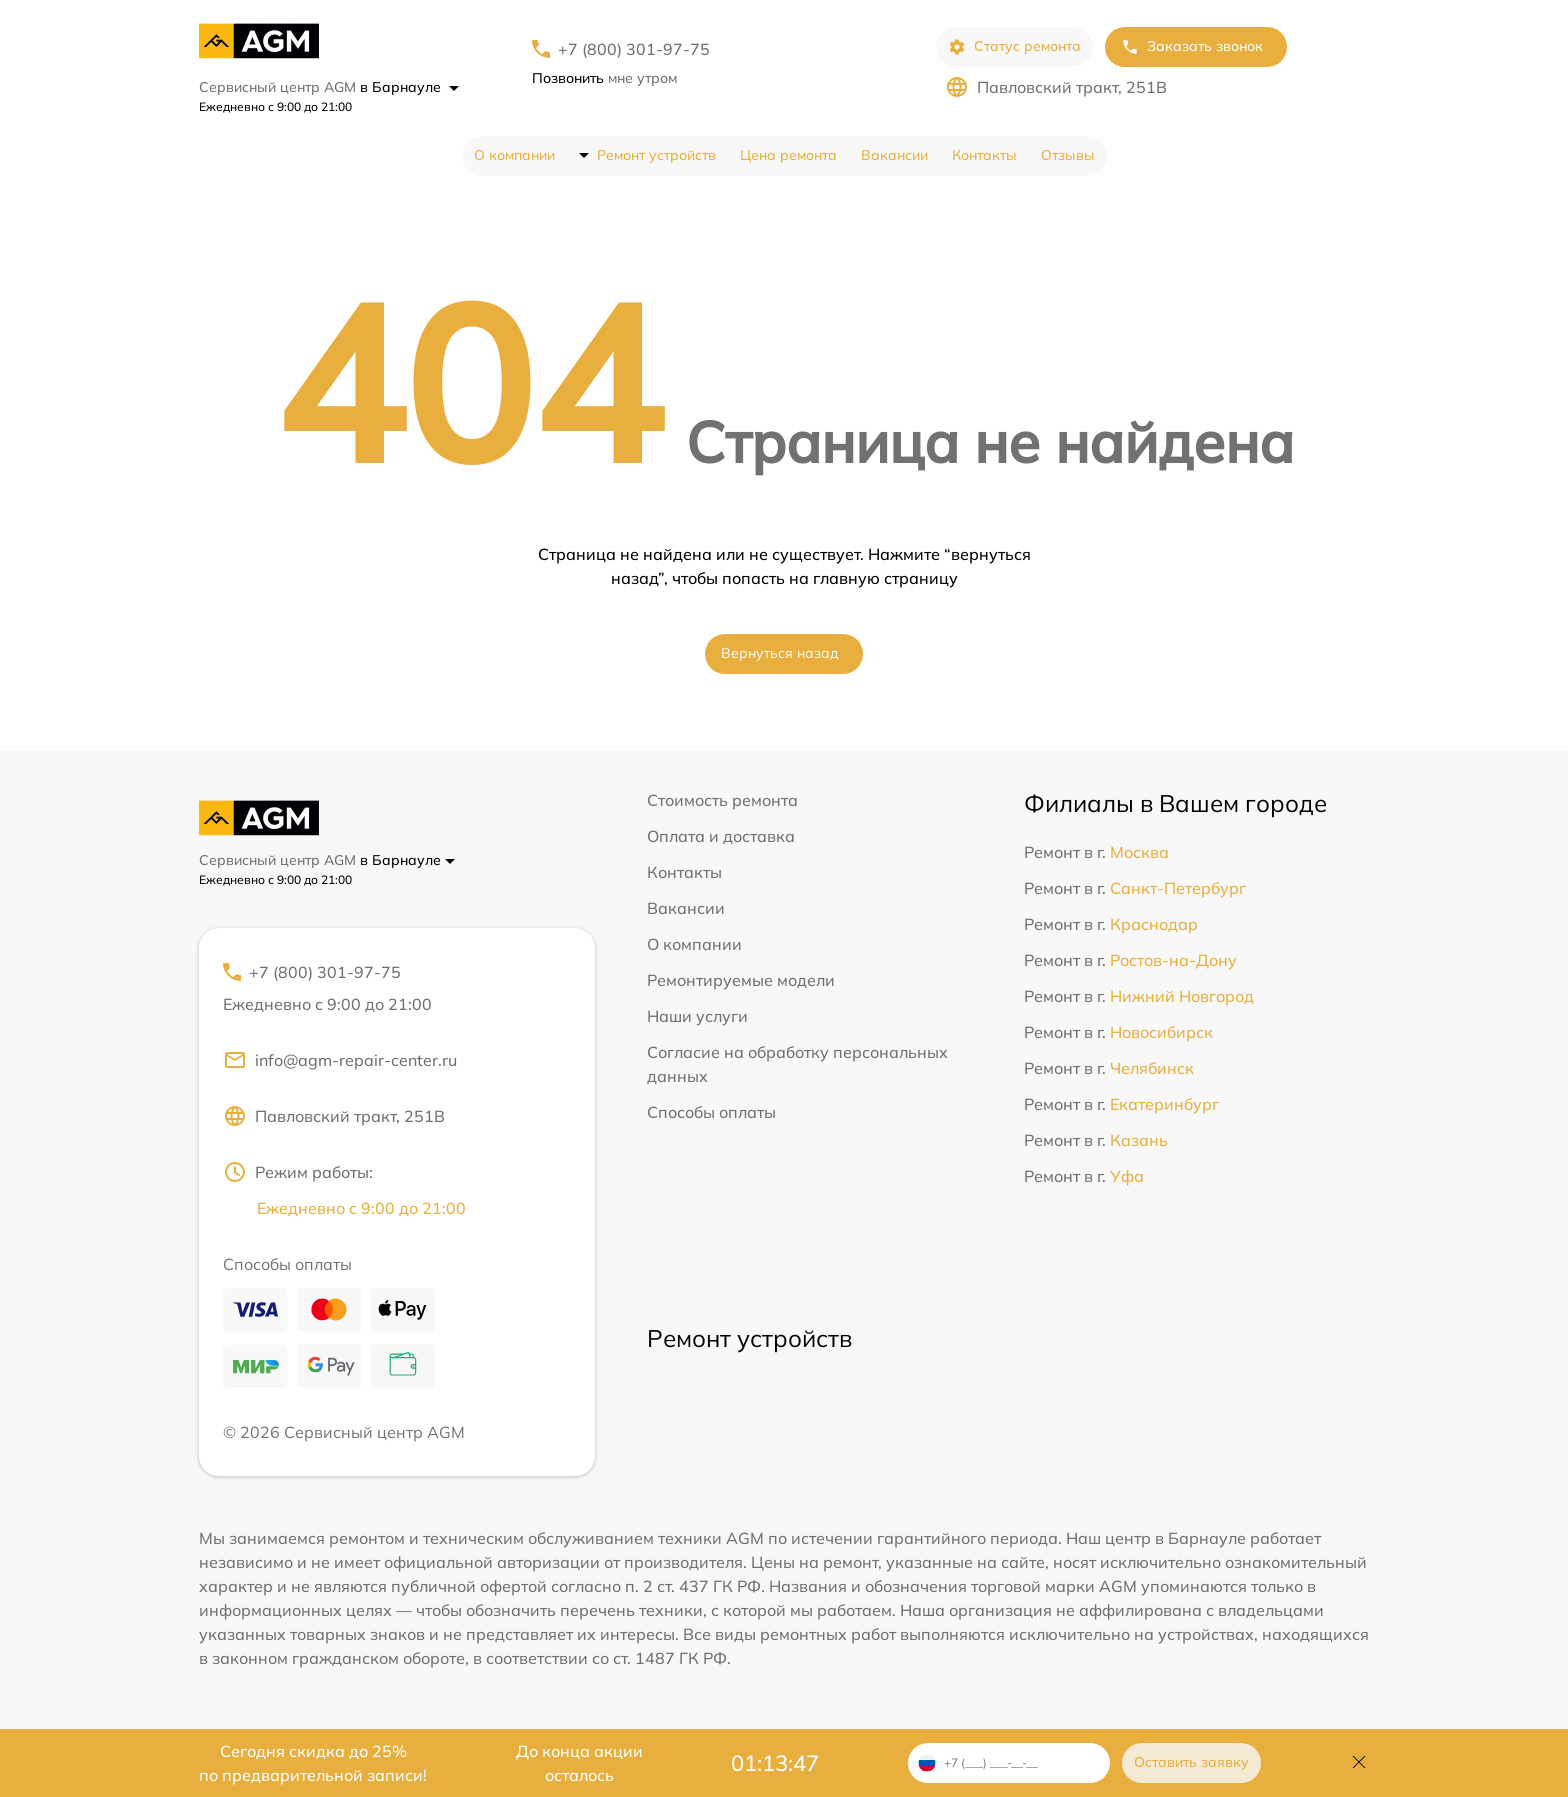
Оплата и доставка (721, 836)
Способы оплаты (711, 1112)
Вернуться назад (780, 653)
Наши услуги (697, 1016)
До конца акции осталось (579, 1763)
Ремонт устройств (656, 155)
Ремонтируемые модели (741, 980)
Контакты (984, 155)
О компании (514, 155)
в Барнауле (409, 87)
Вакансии (894, 155)
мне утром (604, 78)
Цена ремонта (788, 155)
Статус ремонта (1014, 46)
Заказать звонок (1192, 46)
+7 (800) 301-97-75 (634, 49)
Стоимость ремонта (722, 800)
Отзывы (1068, 155)
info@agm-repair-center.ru (340, 1060)
